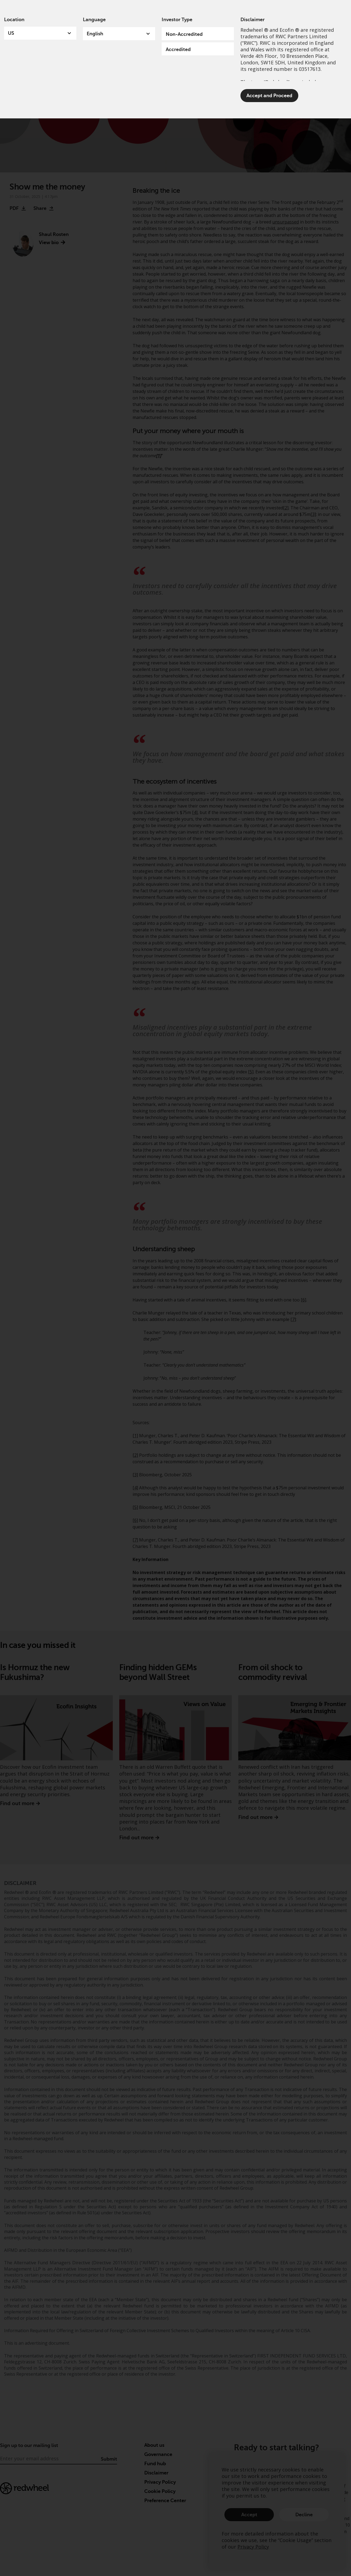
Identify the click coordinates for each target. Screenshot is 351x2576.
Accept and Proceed (269, 95)
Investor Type (177, 19)
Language (94, 19)
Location (14, 19)
